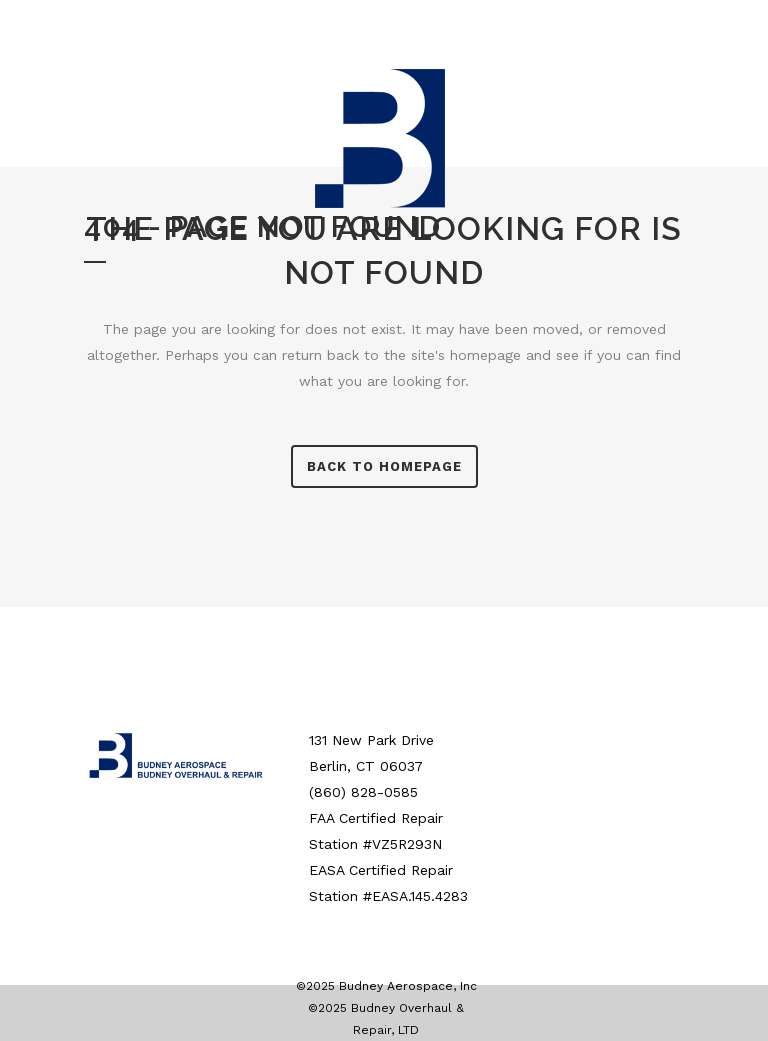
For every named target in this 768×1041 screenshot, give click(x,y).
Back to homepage (384, 466)
